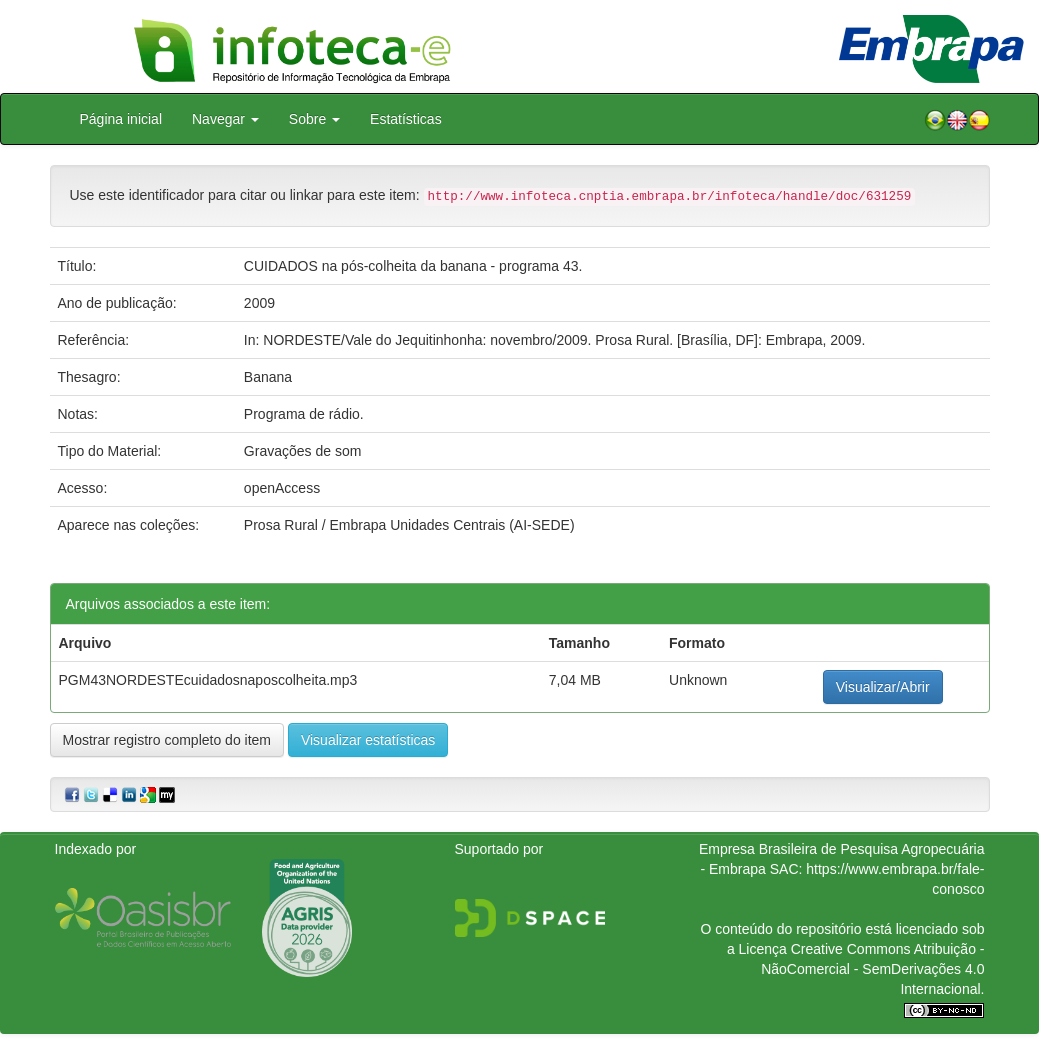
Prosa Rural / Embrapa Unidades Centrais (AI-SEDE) (409, 525)
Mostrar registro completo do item (167, 740)
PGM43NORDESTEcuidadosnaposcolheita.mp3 (208, 680)
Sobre (314, 119)
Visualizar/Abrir (883, 687)
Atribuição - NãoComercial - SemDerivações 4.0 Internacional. (872, 969)
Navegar (225, 119)
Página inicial (121, 119)
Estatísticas (406, 119)
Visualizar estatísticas (368, 740)
